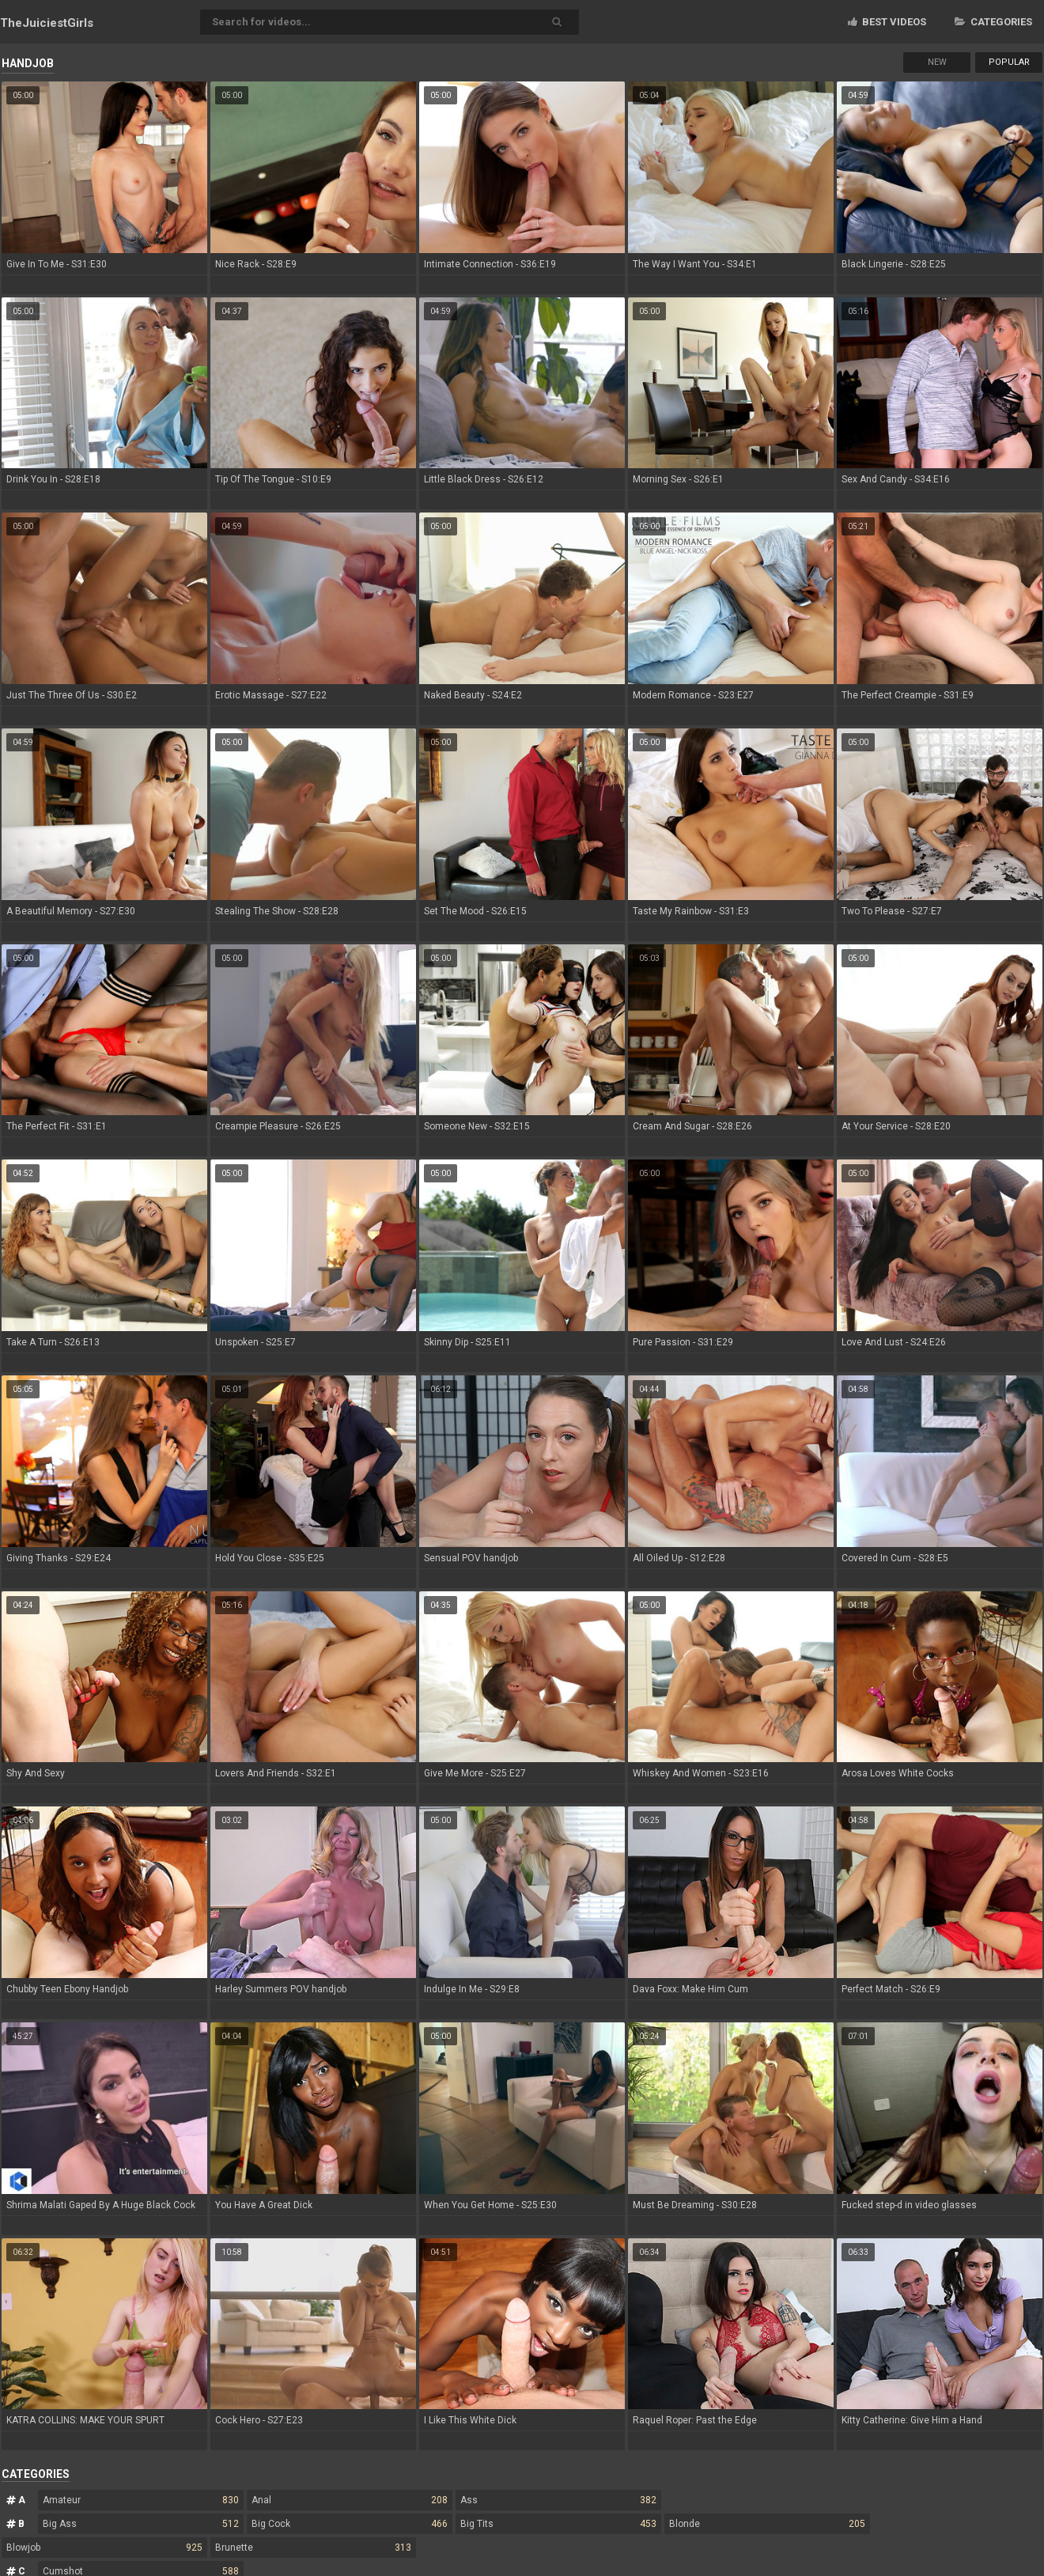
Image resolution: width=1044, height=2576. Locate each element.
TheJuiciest (46, 23)
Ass (558, 2500)
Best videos (887, 22)
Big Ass (141, 2523)
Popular (1009, 62)
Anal (350, 2500)
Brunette (313, 2547)
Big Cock (350, 2523)
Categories (993, 22)
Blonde (767, 2523)
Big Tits (558, 2523)
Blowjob (104, 2547)
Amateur (141, 2500)
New (937, 62)
